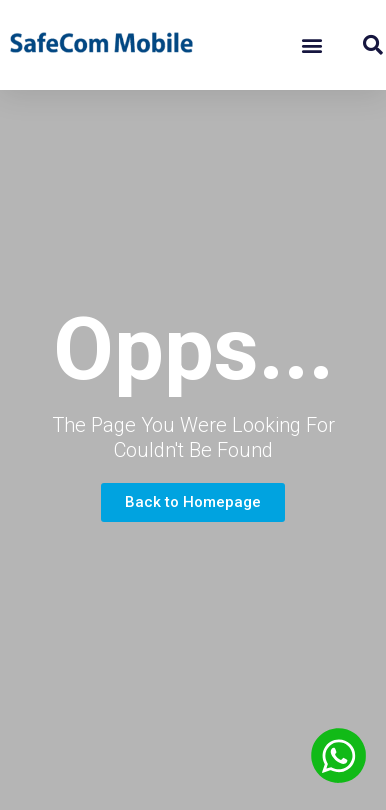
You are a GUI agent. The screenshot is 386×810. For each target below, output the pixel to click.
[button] (311, 45)
